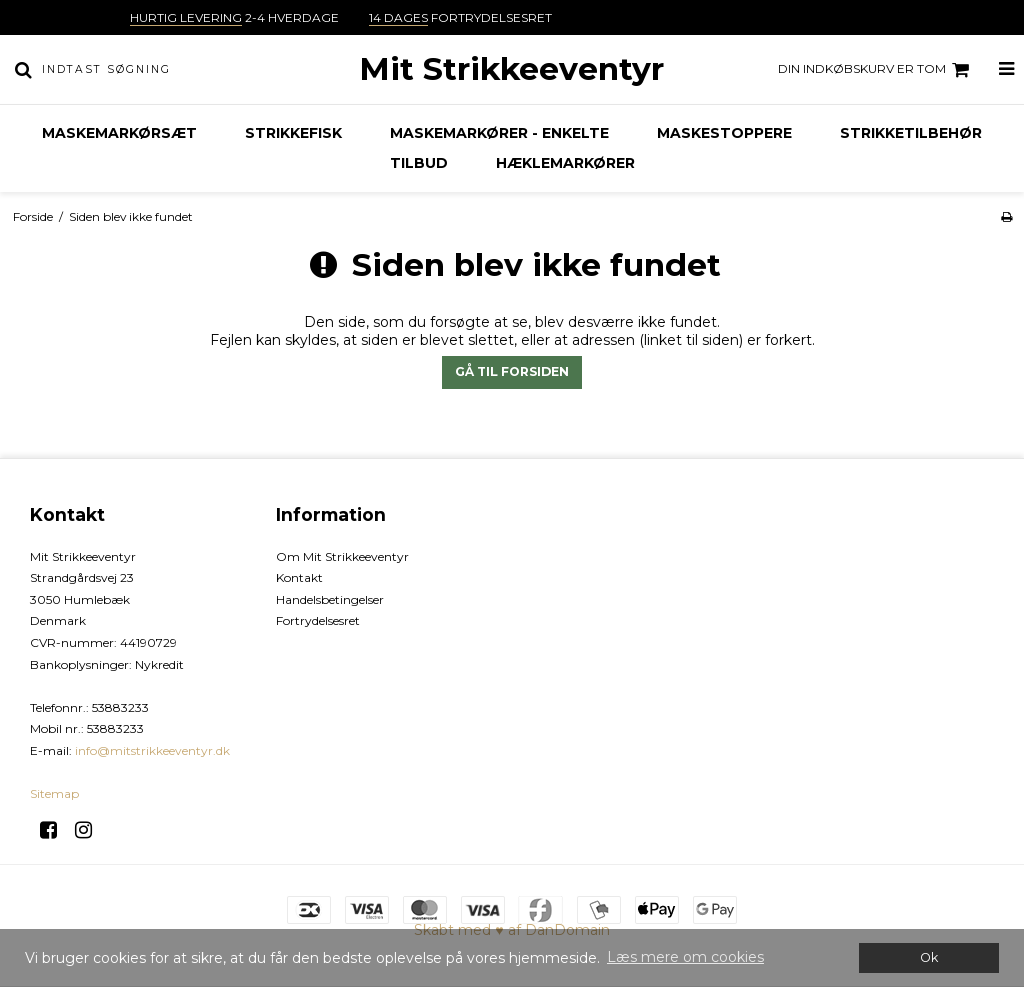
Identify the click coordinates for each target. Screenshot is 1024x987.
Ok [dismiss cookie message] (929, 957)
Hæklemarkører (565, 163)
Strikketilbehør (911, 133)
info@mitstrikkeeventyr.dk (152, 750)
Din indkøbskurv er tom (876, 70)
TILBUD (419, 163)
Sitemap (54, 793)
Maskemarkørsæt (119, 133)
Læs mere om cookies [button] (685, 957)
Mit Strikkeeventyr (511, 69)
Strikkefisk (293, 133)
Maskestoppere (724, 133)
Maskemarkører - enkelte (499, 133)
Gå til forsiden (512, 371)
